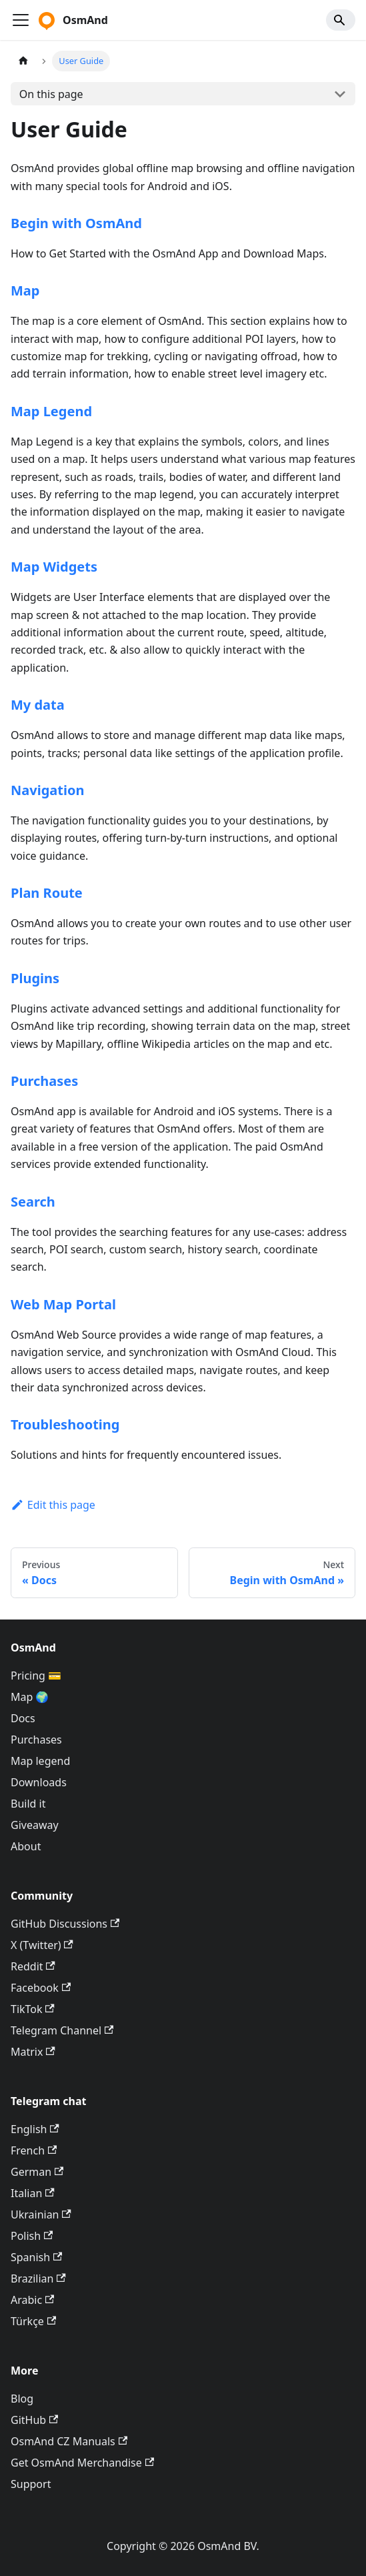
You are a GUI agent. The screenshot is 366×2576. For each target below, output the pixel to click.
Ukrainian (41, 2214)
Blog (22, 2398)
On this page (51, 94)
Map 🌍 (30, 1697)
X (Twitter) (42, 1945)
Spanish (36, 2257)
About (26, 1846)
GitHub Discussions (65, 1923)
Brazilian (38, 2278)
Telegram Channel (62, 2030)
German (37, 2171)
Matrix (33, 2051)
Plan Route (47, 893)
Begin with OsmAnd (76, 223)
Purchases (44, 1081)
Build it (28, 1803)
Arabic (32, 2300)
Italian (33, 2193)
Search (33, 1202)
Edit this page (53, 1504)
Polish (32, 2235)
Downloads (39, 1782)
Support (31, 2484)
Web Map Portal (63, 1304)
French (34, 2150)
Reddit (33, 1966)
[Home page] (23, 61)
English (35, 2129)
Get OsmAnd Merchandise (82, 2462)
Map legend (40, 1761)
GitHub (34, 2420)
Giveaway (35, 1825)
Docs (23, 1718)
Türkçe (33, 2321)
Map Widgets (54, 567)
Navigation (47, 790)
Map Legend (51, 411)
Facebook (41, 1987)
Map (25, 290)
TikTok (33, 2009)
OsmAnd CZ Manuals (69, 2441)
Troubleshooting (65, 1424)
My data (38, 705)
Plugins (35, 978)
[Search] (340, 20)
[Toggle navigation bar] (21, 20)
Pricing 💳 (36, 1675)
